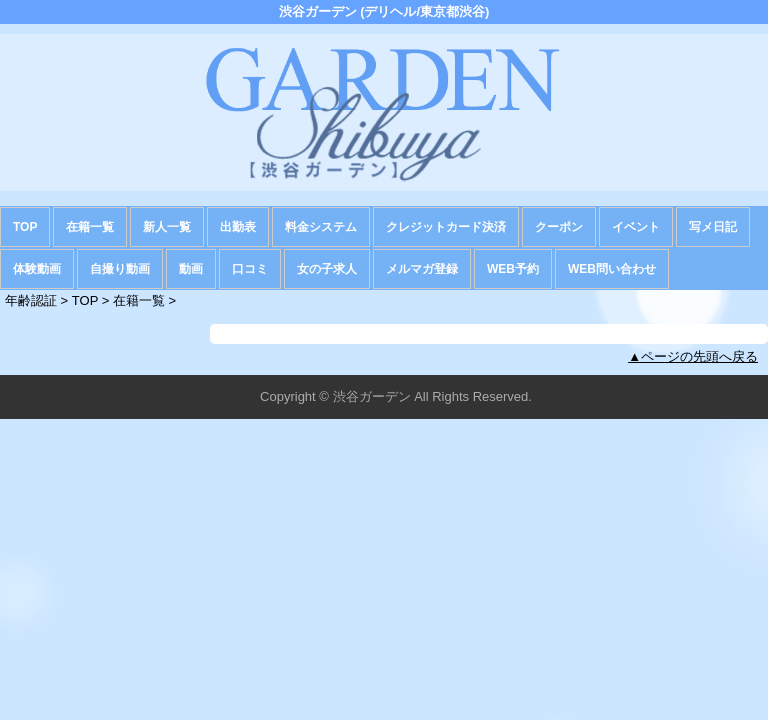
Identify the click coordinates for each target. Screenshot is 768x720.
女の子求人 (327, 269)
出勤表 (238, 227)
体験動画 (37, 269)
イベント (636, 227)
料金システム (321, 227)
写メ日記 (713, 227)
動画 (191, 269)
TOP (25, 227)
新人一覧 (167, 227)
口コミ (250, 269)
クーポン (559, 227)
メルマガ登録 (422, 269)
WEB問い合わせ (612, 269)
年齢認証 (31, 300)
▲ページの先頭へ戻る (693, 356)
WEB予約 (513, 269)
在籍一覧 (90, 227)
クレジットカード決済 (446, 227)
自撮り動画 (120, 269)
